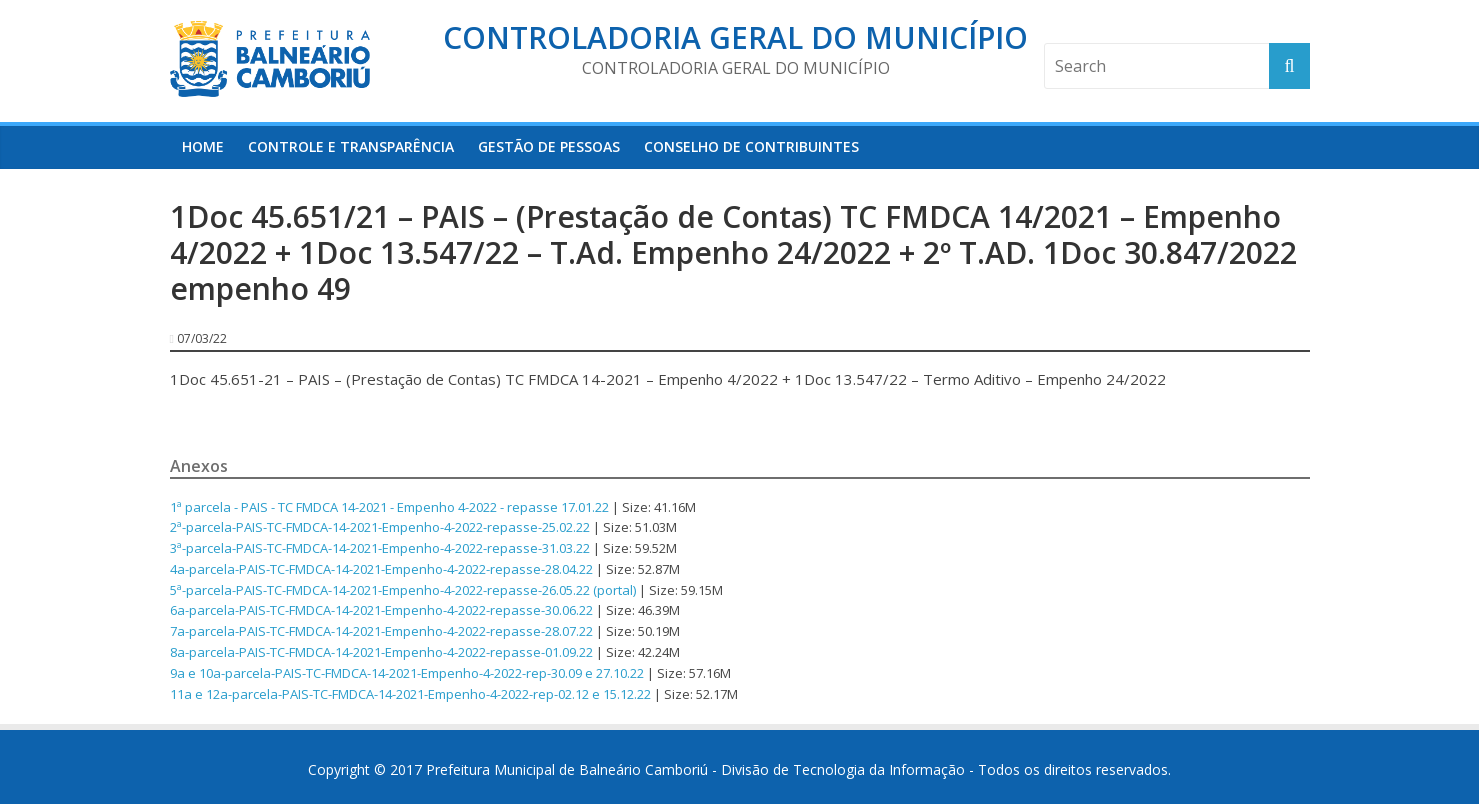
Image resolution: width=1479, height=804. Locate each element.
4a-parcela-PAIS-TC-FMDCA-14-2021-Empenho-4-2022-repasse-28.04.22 (381, 569)
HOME (203, 146)
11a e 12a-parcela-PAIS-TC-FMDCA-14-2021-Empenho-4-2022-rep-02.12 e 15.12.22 (410, 694)
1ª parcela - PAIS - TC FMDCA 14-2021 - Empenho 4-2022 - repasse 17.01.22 (389, 507)
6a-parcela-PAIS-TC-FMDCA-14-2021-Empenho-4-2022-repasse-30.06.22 (381, 610)
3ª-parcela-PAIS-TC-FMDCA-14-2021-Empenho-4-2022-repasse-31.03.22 (380, 548)
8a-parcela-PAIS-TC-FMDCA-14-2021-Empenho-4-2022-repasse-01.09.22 (381, 652)
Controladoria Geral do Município (735, 37)
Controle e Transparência (351, 146)
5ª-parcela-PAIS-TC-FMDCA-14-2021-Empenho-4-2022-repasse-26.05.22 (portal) (403, 590)
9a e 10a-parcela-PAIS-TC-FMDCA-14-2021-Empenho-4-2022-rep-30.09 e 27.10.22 (407, 673)
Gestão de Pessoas (549, 146)
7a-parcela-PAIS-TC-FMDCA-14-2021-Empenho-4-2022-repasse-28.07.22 (381, 631)
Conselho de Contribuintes (751, 146)
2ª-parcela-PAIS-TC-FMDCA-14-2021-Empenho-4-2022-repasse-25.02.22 (380, 527)
